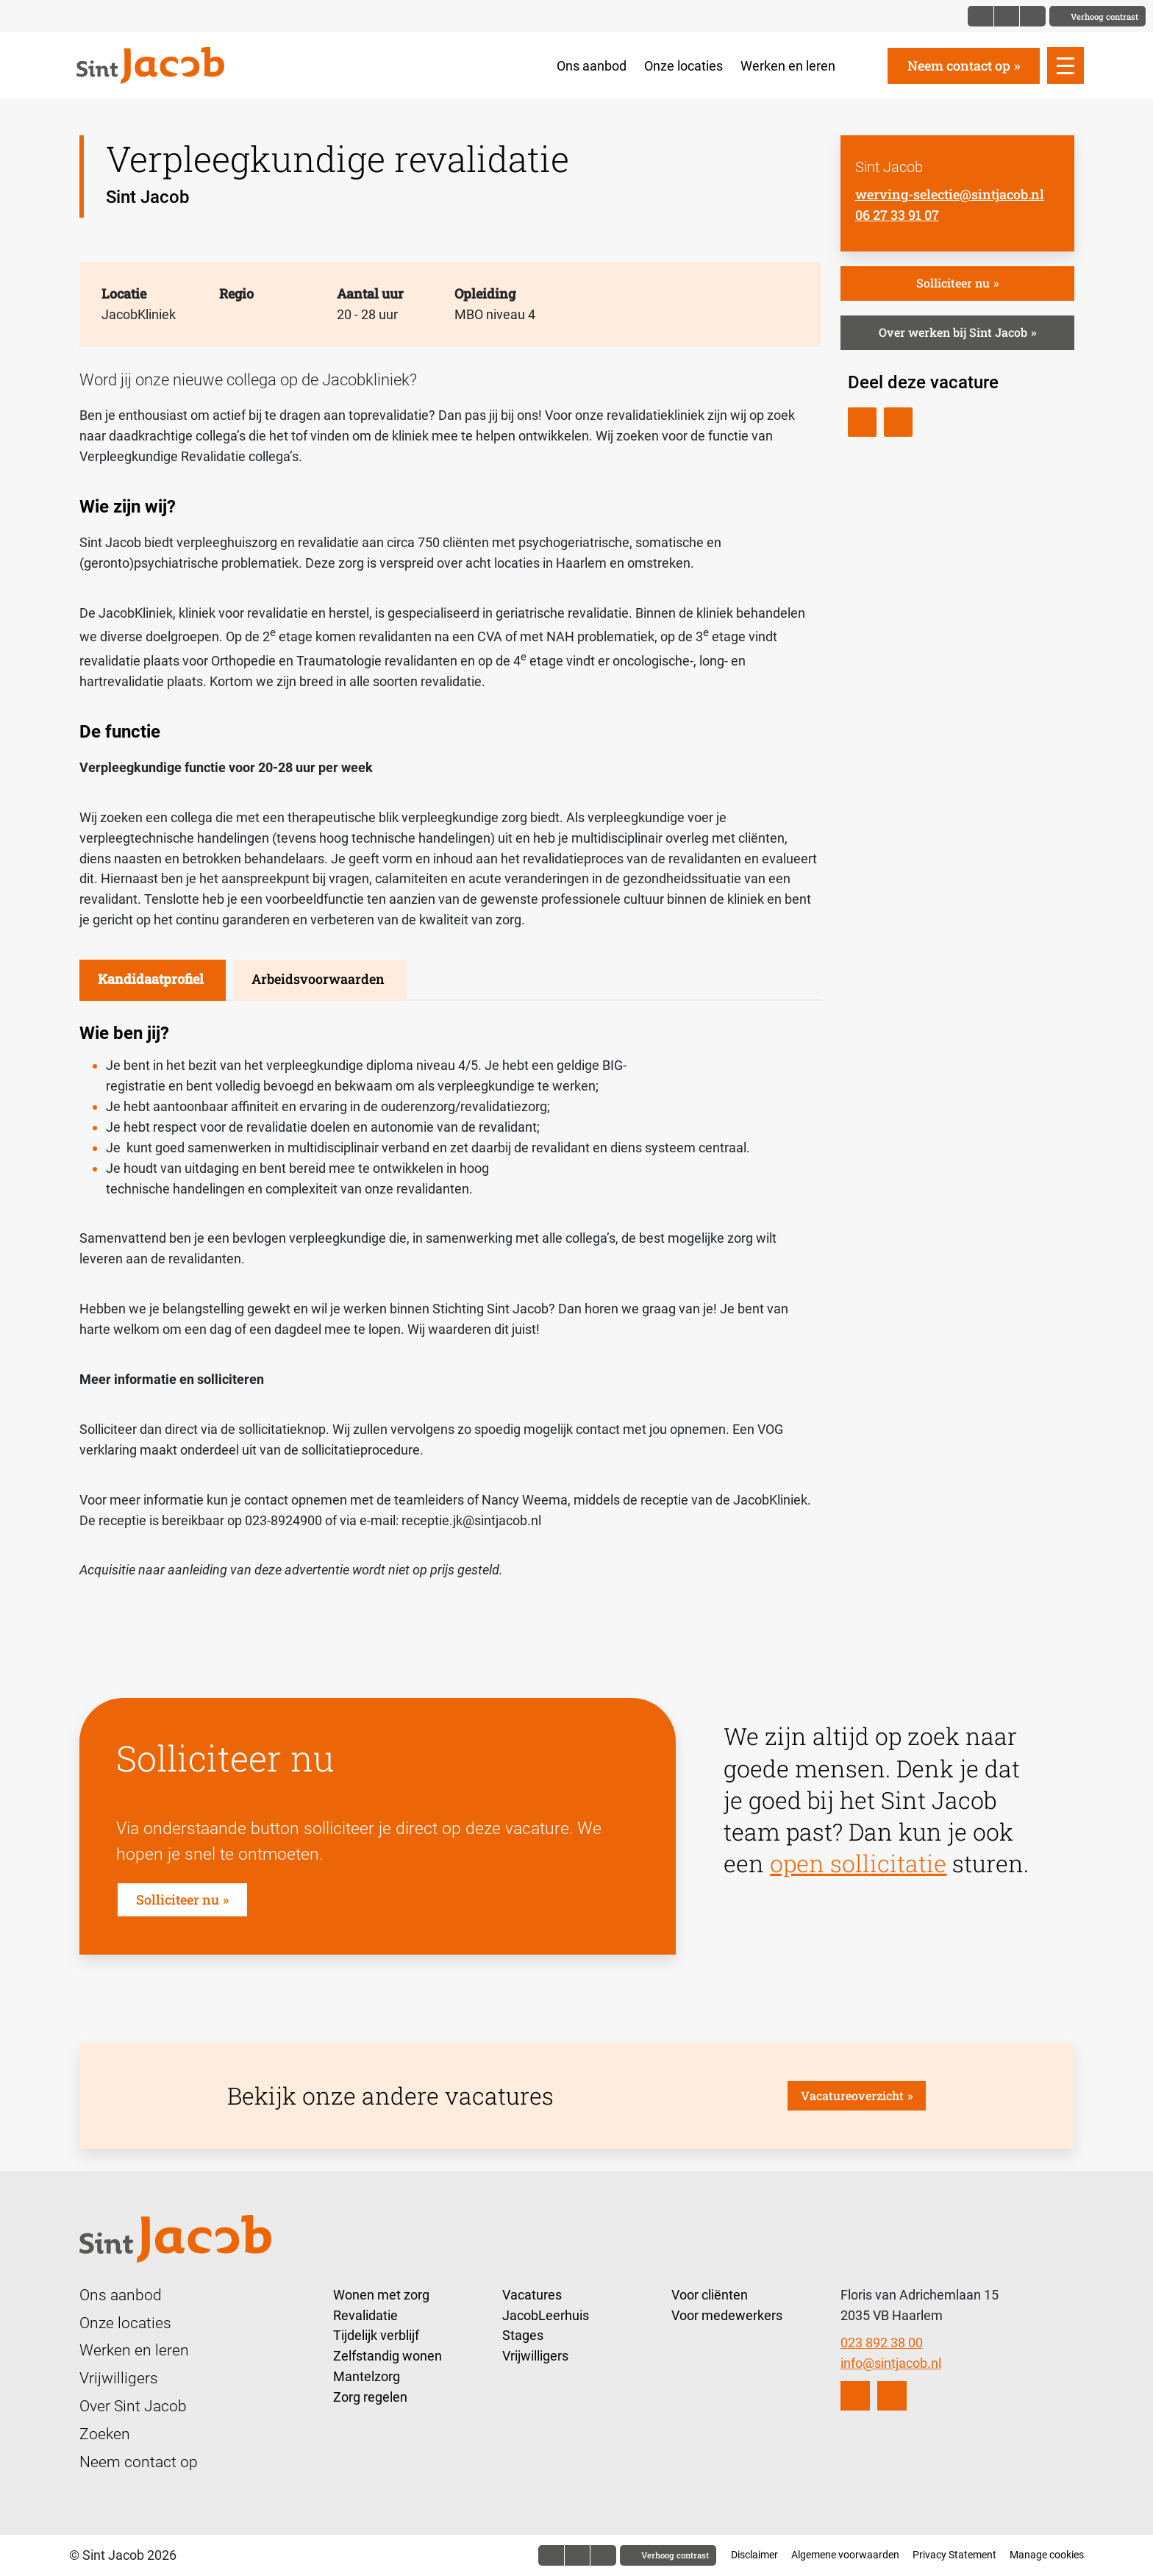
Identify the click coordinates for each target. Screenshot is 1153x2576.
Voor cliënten (709, 2294)
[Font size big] (1007, 16)
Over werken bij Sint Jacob (953, 332)
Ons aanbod (592, 66)
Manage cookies (1047, 2555)
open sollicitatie (858, 1863)
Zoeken (104, 2434)
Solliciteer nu (953, 282)
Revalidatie (365, 2315)
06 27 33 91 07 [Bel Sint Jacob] (897, 215)
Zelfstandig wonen (387, 2355)
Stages (522, 2335)
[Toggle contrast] (1097, 16)
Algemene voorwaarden (845, 2555)
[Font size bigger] (1032, 16)
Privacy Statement (954, 2555)
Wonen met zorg (381, 2294)
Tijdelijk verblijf (376, 2335)
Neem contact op (958, 65)
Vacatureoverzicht (852, 2095)
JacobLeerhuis (545, 2315)
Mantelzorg (366, 2376)
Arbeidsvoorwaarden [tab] (318, 979)
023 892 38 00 (881, 2342)
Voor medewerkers (726, 2315)
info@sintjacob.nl (890, 2363)
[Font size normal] (980, 16)
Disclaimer (754, 2555)
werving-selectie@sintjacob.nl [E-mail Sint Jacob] (949, 194)
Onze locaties (683, 66)
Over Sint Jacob (133, 2406)
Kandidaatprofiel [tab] (151, 979)
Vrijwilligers (118, 2378)
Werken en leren (787, 66)
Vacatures (532, 2294)
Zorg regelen (370, 2397)
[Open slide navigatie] (1065, 65)
